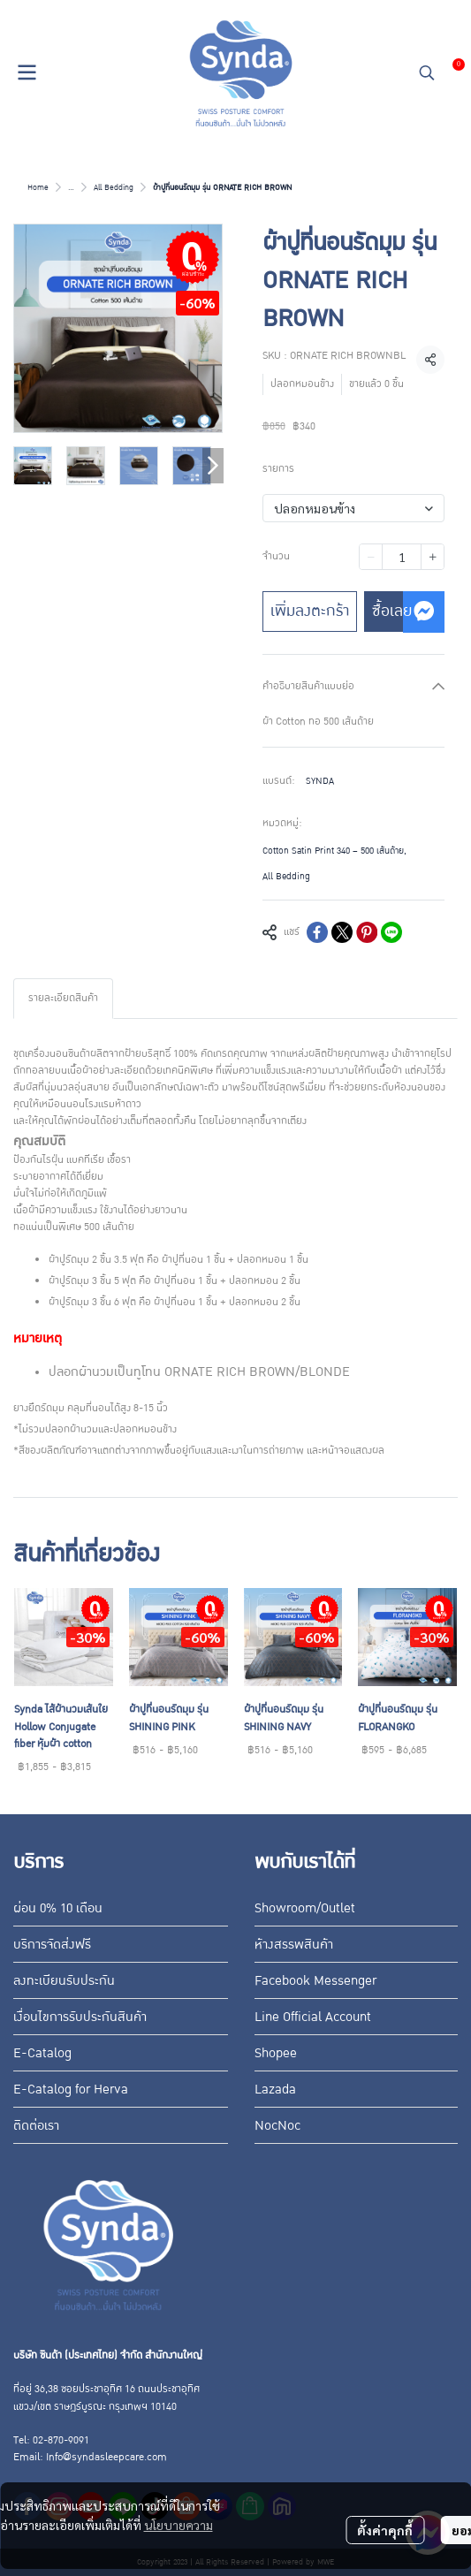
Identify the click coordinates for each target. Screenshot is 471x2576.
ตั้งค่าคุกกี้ (385, 2530)
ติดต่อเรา (36, 2125)
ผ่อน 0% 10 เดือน (58, 1908)
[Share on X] (342, 932)
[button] (426, 72)
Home (38, 187)
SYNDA (320, 780)
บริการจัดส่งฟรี (52, 1944)
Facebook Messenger (315, 1980)
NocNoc (277, 2125)
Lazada (275, 2089)
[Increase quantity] (433, 556)
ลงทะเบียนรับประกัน (64, 1980)
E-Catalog (42, 2052)
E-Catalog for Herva (70, 2089)
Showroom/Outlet (304, 1908)
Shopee (275, 2052)
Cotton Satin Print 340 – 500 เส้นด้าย (334, 850)
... (71, 187)
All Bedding (113, 187)
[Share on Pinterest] (366, 932)
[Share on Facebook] (317, 932)
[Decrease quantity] (371, 556)
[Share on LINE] (391, 932)
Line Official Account (312, 2016)
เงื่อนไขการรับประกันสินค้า (80, 2016)
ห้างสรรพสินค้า (293, 1944)
